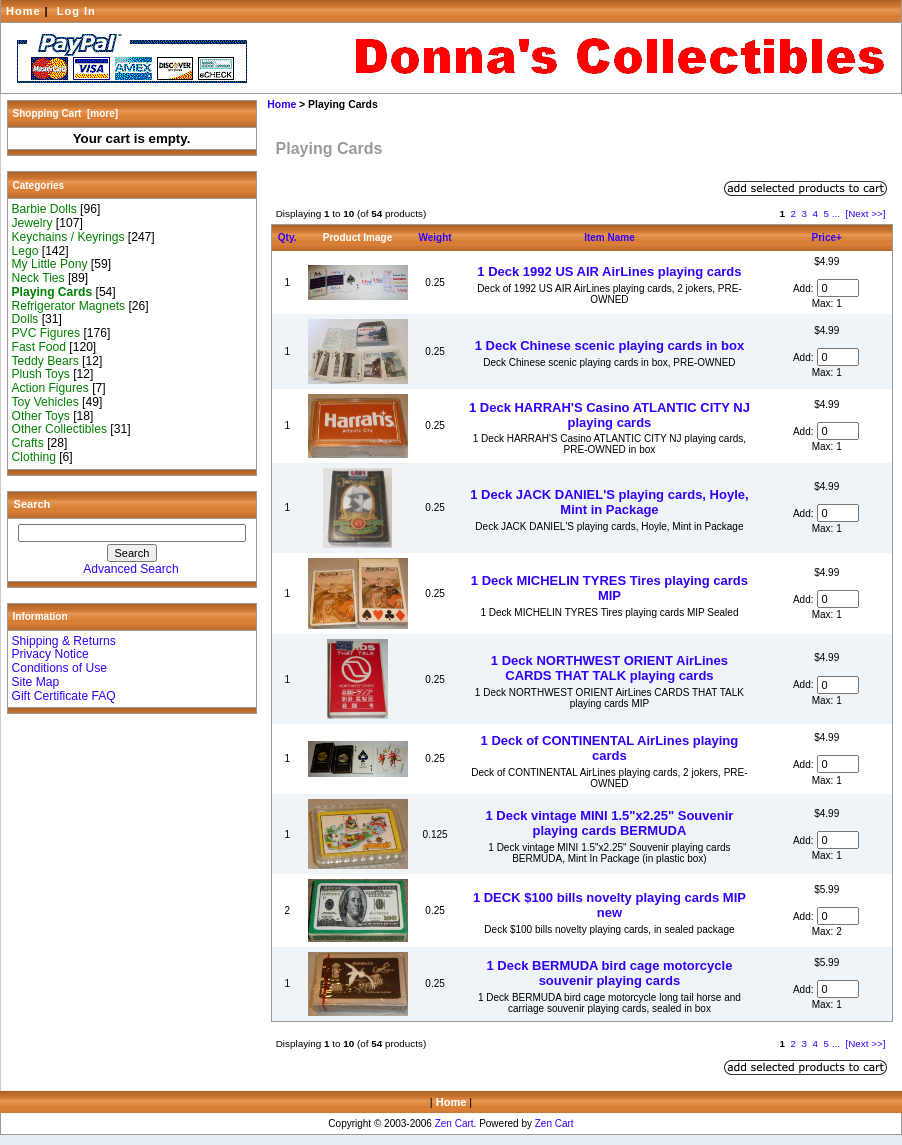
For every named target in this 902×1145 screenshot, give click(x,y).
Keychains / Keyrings (68, 237)
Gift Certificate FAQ (64, 696)
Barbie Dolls (44, 209)
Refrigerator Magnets (69, 306)
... (836, 213)
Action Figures (50, 388)
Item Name (609, 237)
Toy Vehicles (45, 402)
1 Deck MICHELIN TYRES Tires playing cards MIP (609, 588)
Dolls (25, 319)
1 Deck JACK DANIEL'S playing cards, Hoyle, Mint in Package (609, 502)
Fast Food (39, 347)
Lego (25, 251)
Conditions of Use (59, 668)
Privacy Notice (50, 654)
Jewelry (32, 223)
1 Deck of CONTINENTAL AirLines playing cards (610, 748)
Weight (435, 237)
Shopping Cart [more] (66, 113)
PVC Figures (46, 333)
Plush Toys (41, 374)
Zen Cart (454, 1123)
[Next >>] (865, 213)
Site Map (36, 682)
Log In (76, 11)
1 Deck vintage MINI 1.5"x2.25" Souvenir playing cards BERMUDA (609, 823)
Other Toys (41, 416)
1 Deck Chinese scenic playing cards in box (610, 345)
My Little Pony (50, 264)
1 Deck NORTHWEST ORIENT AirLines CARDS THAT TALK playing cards (609, 668)
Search (32, 504)
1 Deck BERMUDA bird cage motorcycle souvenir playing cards (610, 973)
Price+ (827, 237)
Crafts (28, 443)
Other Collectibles (59, 429)
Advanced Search (130, 569)
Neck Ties (38, 278)
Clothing (34, 457)
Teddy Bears (45, 361)
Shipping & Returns (64, 641)
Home (23, 11)
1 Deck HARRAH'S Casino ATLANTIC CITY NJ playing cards (609, 415)
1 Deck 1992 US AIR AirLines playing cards (609, 271)
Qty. (287, 237)
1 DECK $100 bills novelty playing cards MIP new (609, 905)
